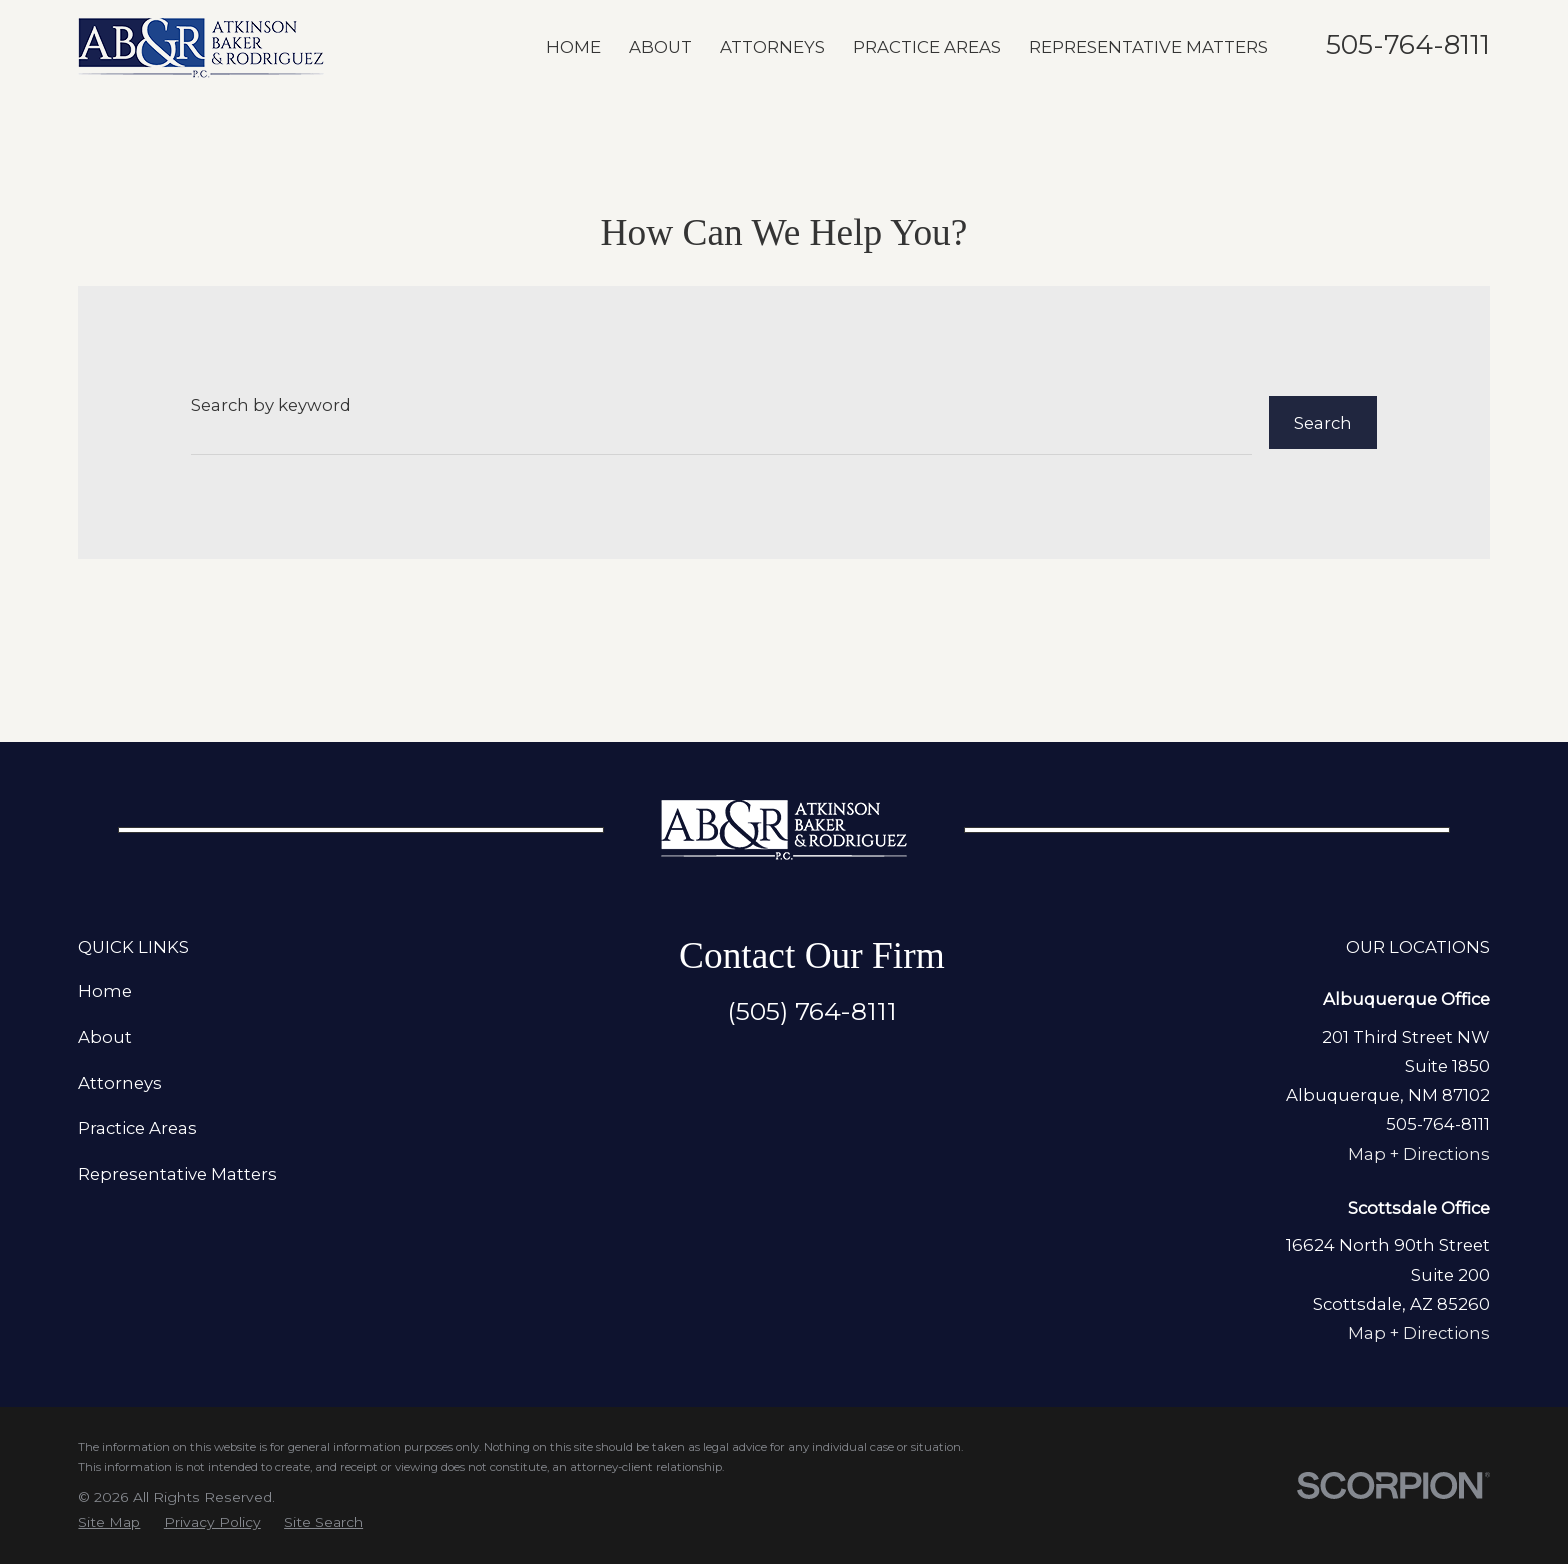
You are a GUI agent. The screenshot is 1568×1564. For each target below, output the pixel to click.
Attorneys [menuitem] (772, 47)
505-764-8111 (1408, 44)
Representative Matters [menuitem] (1148, 47)
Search (1323, 423)
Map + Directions (1419, 1154)
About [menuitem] (660, 47)
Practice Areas (137, 1128)
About (105, 1037)
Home (105, 991)
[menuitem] (109, 1522)
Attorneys (120, 1083)
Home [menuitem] (573, 47)
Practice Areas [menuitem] (927, 47)
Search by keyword (271, 405)
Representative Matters (177, 1174)
